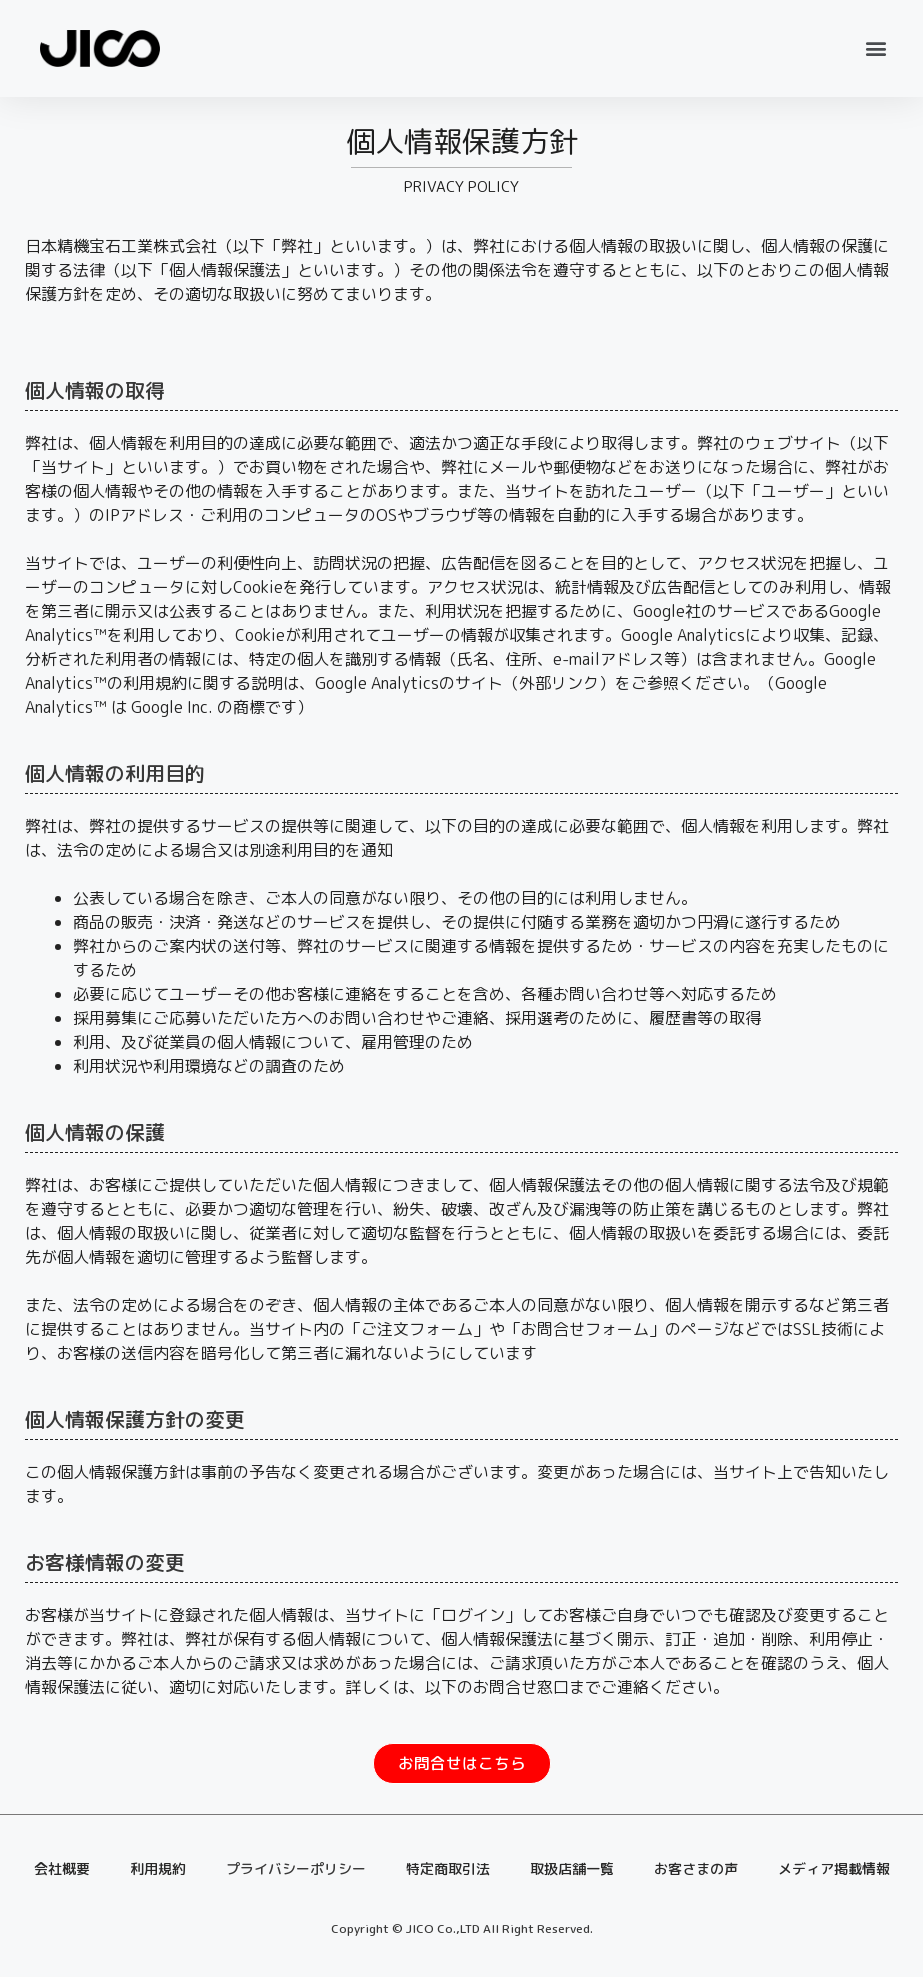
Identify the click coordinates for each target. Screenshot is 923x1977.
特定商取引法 (448, 1870)
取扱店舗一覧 (572, 1870)
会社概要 (62, 1870)
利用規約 (158, 1870)
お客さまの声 (696, 1870)
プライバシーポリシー (296, 1870)
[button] (876, 48)
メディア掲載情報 (834, 1870)
